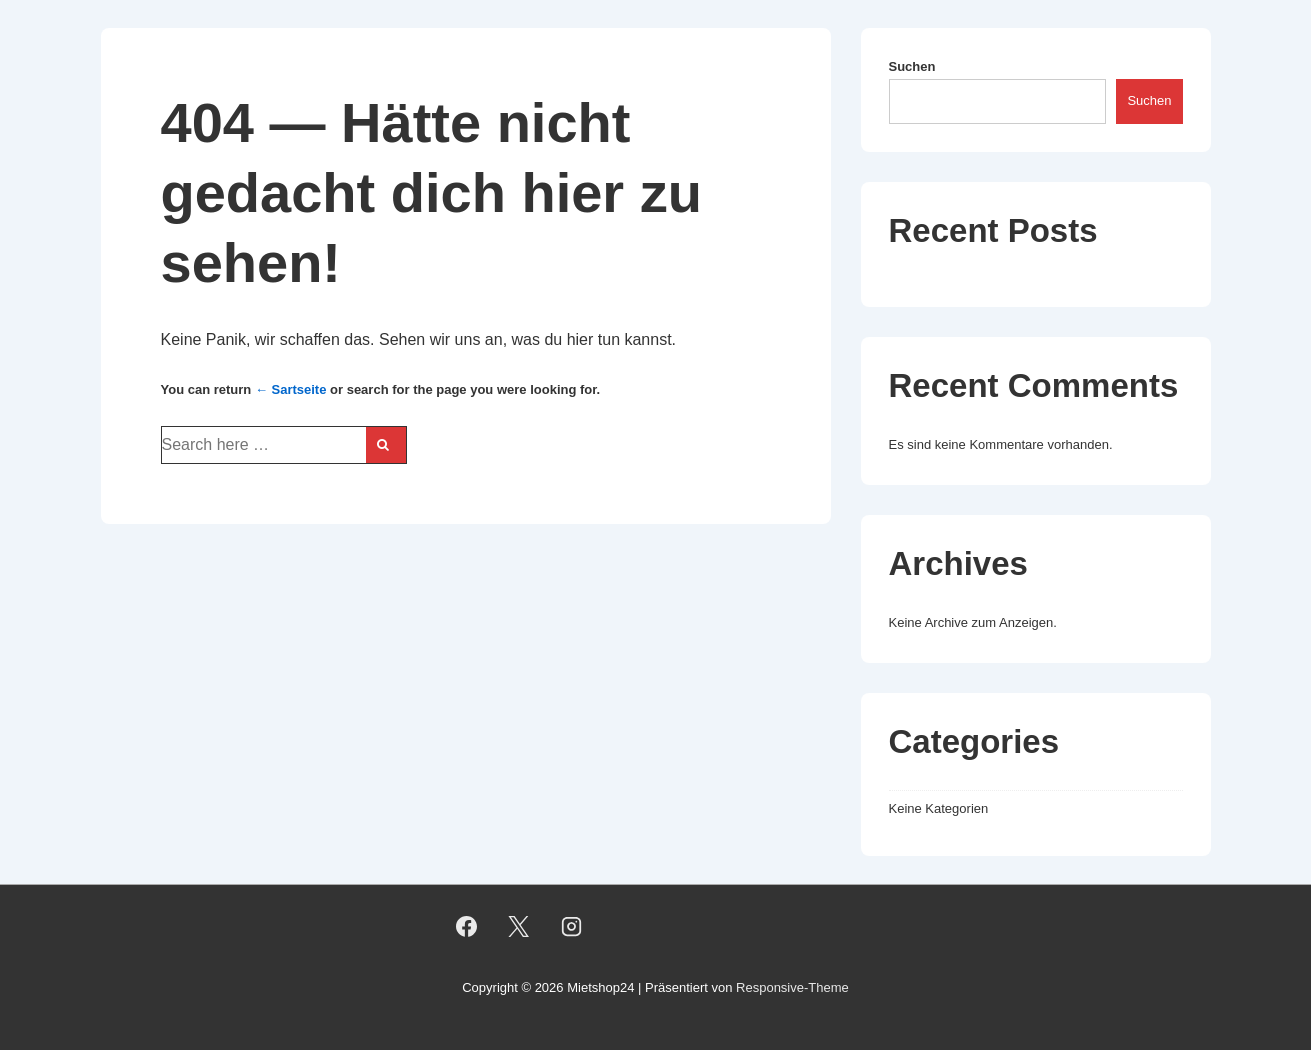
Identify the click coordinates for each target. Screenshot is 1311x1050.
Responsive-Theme (792, 987)
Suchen (912, 66)
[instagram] (572, 926)
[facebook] (466, 926)
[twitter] (519, 926)
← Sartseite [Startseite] (291, 389)
